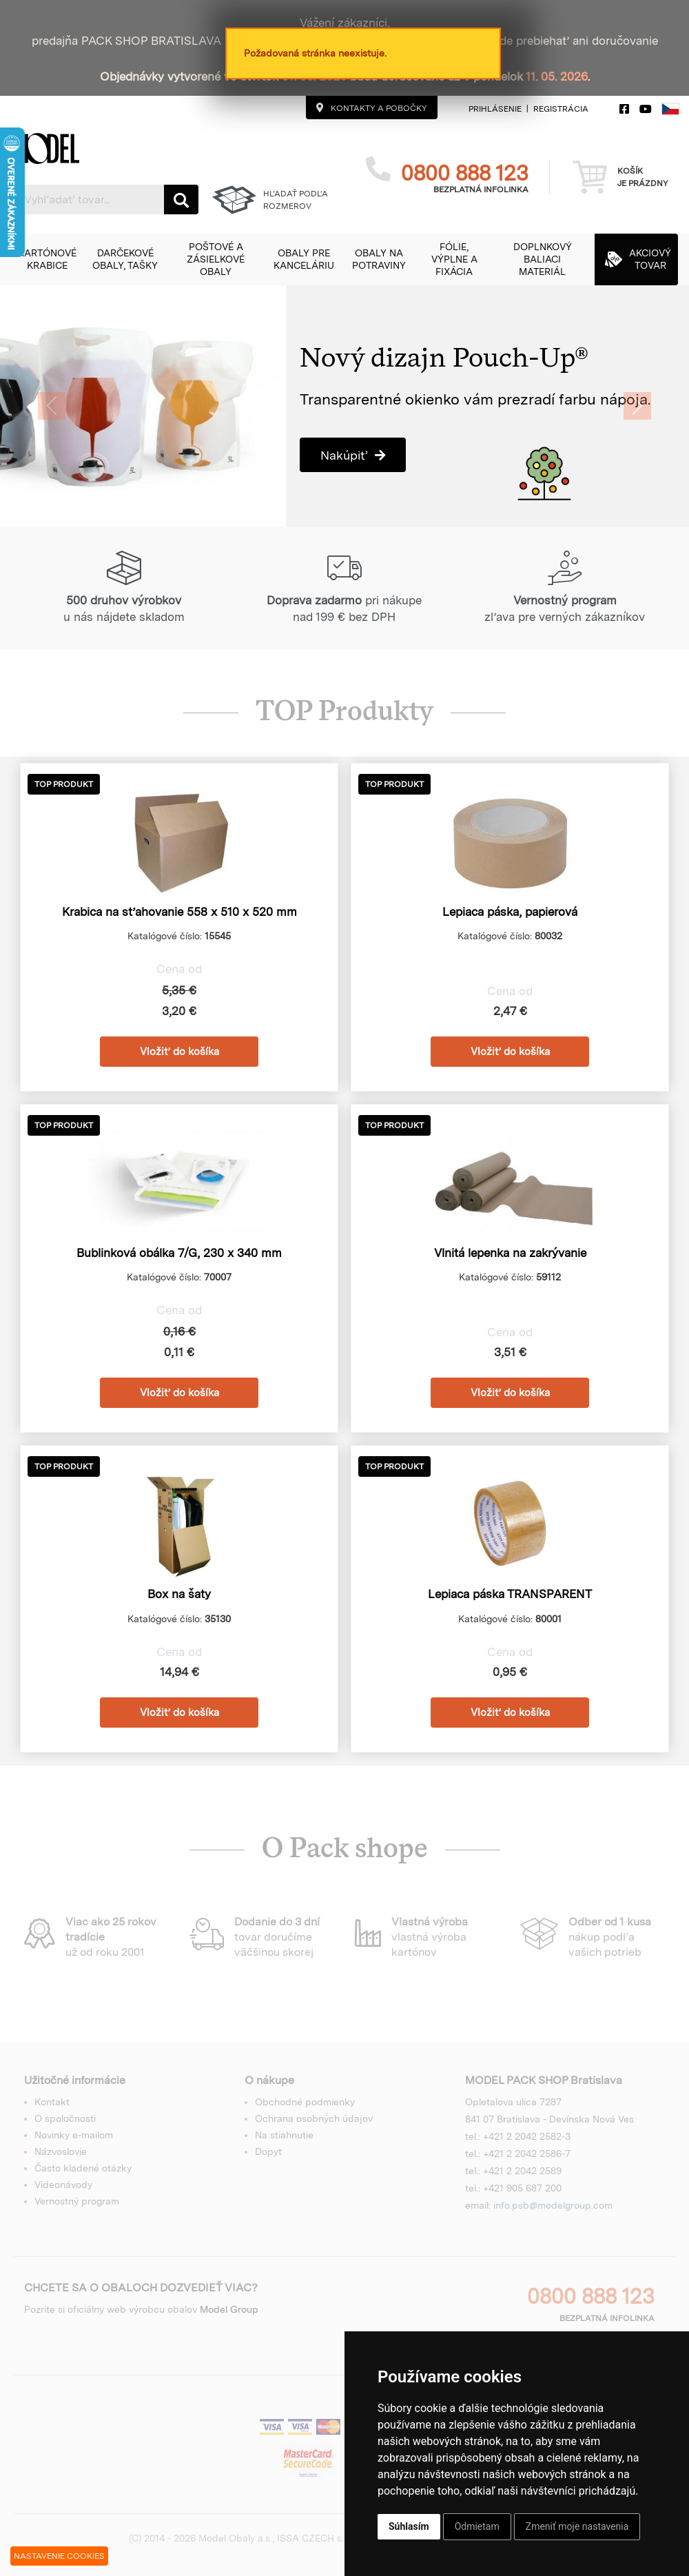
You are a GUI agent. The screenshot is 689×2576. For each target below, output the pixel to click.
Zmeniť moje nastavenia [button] (577, 2526)
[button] (47, 259)
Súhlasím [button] (409, 2526)
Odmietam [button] (477, 2526)
